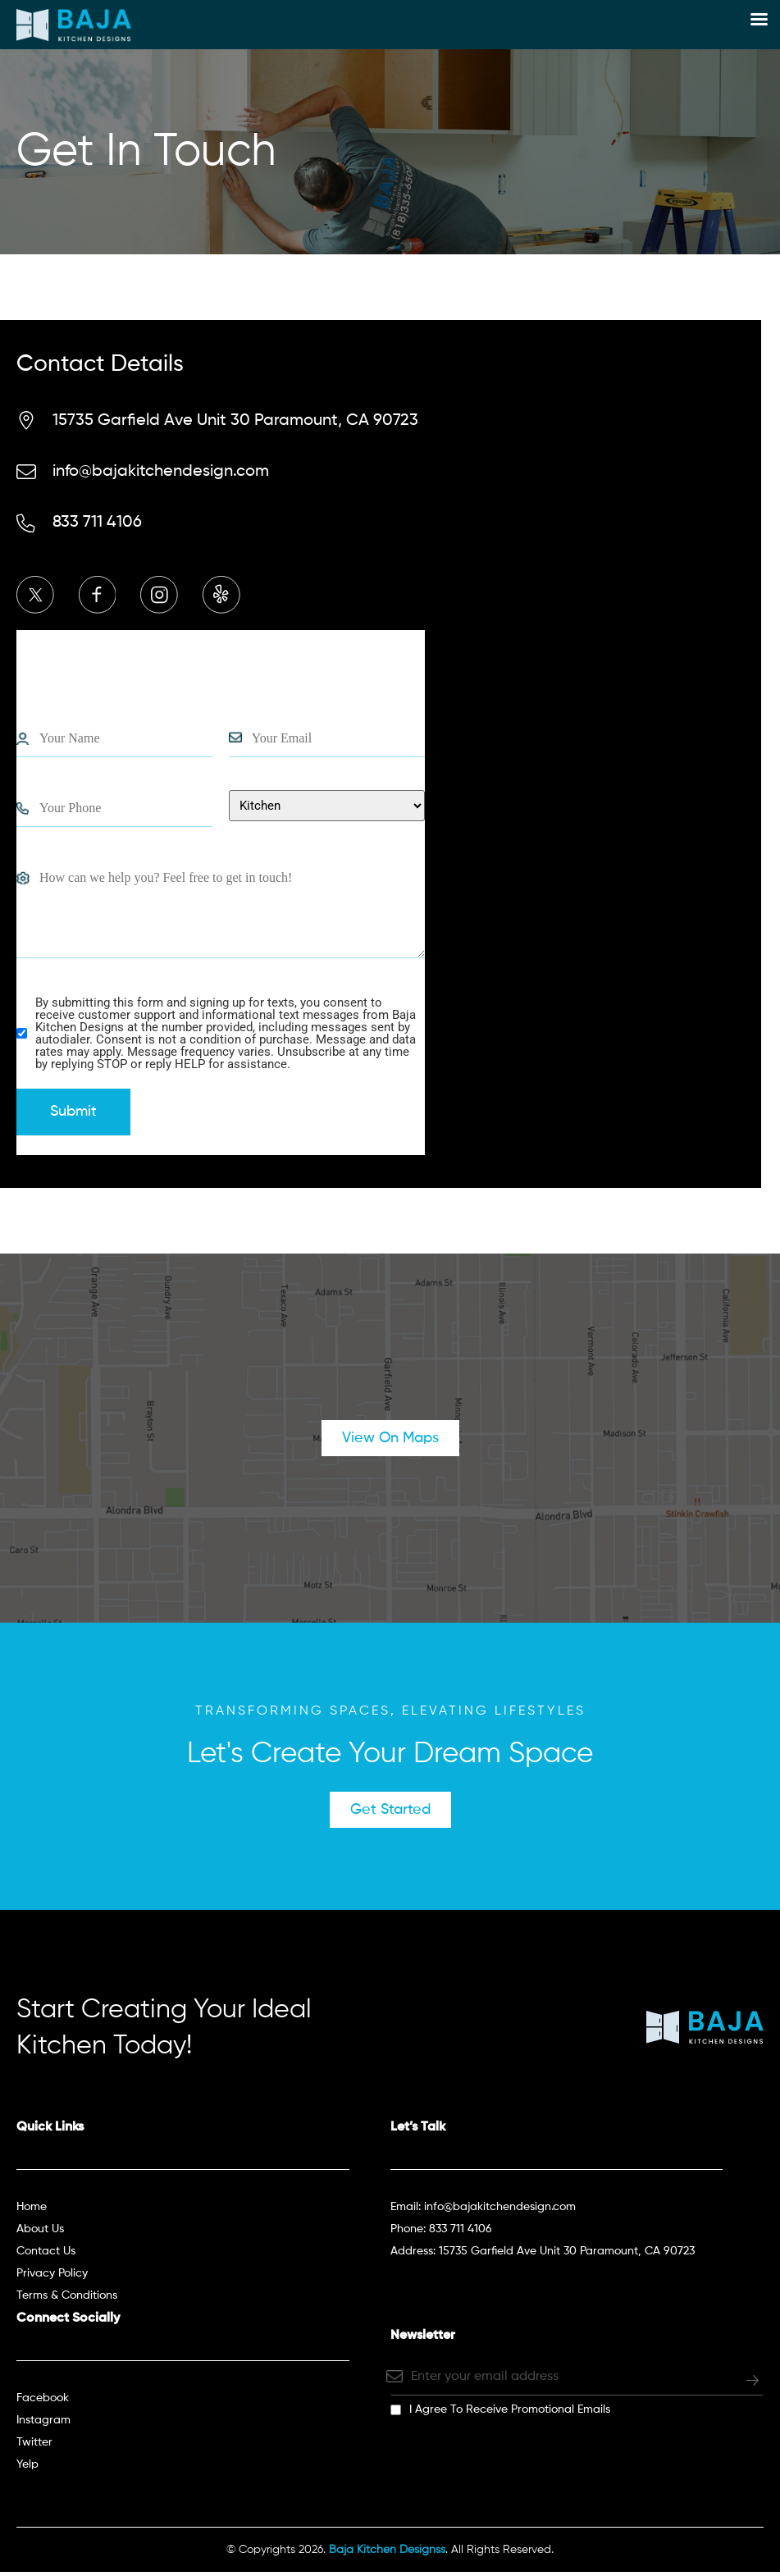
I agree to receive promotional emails (509, 2413)
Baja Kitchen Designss (387, 2554)
